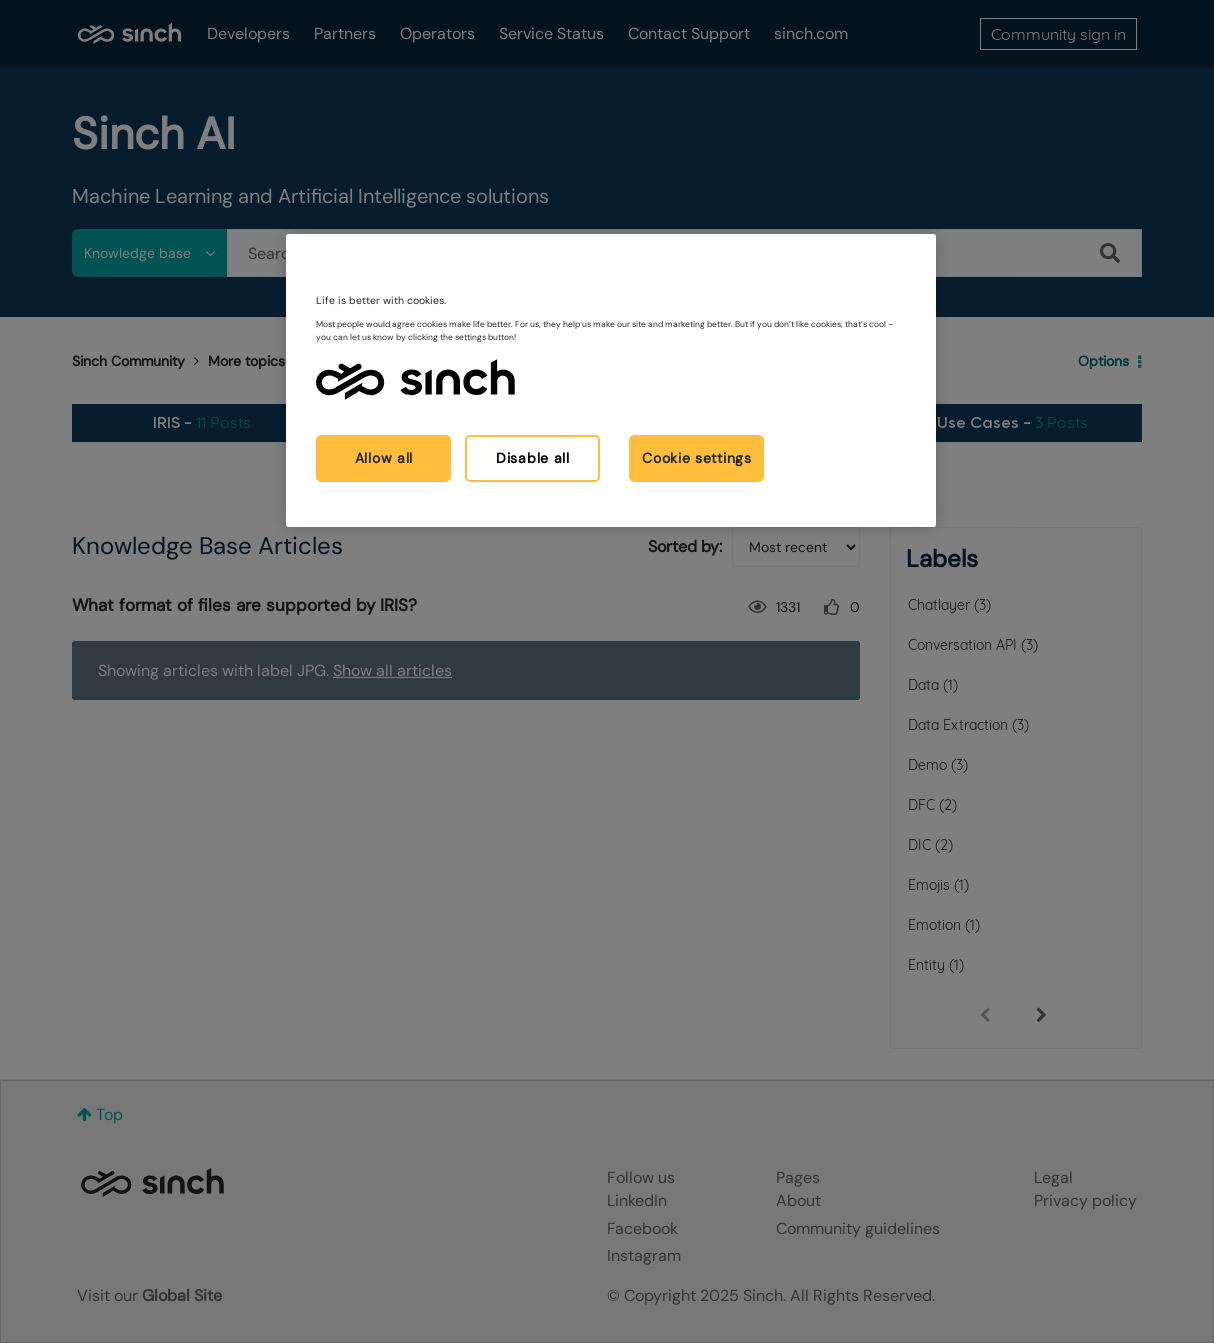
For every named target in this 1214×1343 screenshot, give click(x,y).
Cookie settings (697, 458)
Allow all (384, 458)
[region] (611, 380)
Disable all (533, 458)
